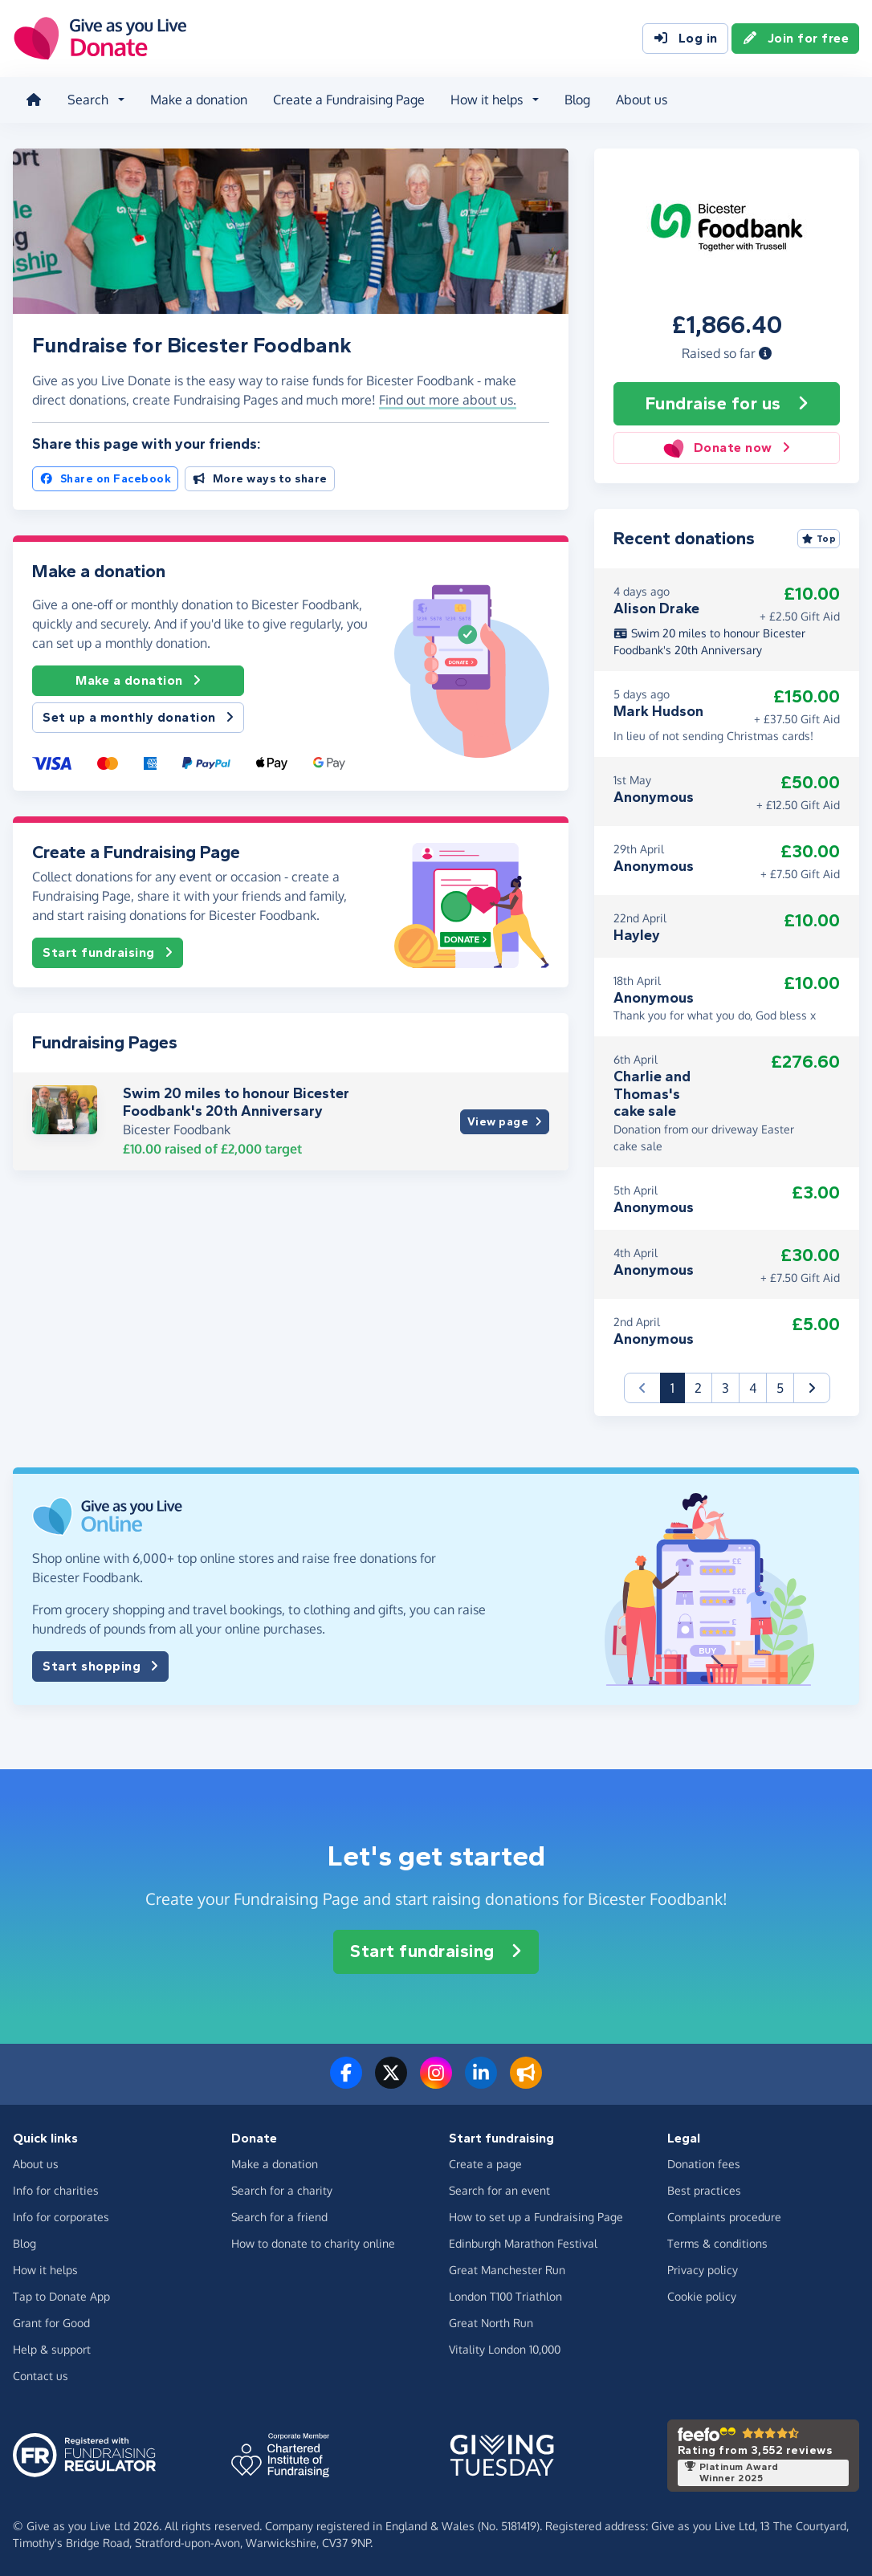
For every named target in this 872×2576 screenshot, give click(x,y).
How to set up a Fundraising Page (536, 2216)
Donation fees (703, 2163)
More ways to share (260, 478)
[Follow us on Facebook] (346, 2081)
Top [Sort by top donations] (819, 538)
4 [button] (752, 1388)
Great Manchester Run (507, 2269)
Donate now (726, 447)
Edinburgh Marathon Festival (523, 2242)
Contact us (40, 2375)
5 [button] (780, 1388)
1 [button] (677, 1387)
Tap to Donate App (61, 2295)
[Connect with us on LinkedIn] (481, 2081)
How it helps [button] (486, 100)
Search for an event (499, 2189)
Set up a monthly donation (138, 717)
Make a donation (198, 100)
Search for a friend (279, 2216)
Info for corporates (61, 2216)
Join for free (796, 38)
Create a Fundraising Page (349, 100)
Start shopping (100, 1666)
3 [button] (725, 1388)
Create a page (485, 2163)
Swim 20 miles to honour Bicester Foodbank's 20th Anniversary (236, 1102)
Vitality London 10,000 (504, 2348)
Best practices (704, 2189)
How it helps (45, 2269)
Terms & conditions (717, 2242)
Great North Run (491, 2322)
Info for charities (56, 2189)
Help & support (52, 2348)
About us (641, 100)
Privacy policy (702, 2269)
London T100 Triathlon (505, 2295)
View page (504, 1121)
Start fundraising (108, 952)
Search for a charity (281, 2189)
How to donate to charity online (313, 2242)
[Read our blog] (526, 2081)
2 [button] (698, 1388)
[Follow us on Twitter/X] (391, 2081)
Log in (685, 38)
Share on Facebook (105, 478)
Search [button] (87, 100)
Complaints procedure (724, 2216)
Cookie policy (701, 2295)
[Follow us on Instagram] (436, 2081)
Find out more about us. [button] (447, 400)
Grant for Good (51, 2322)
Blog (577, 100)
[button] (765, 352)
